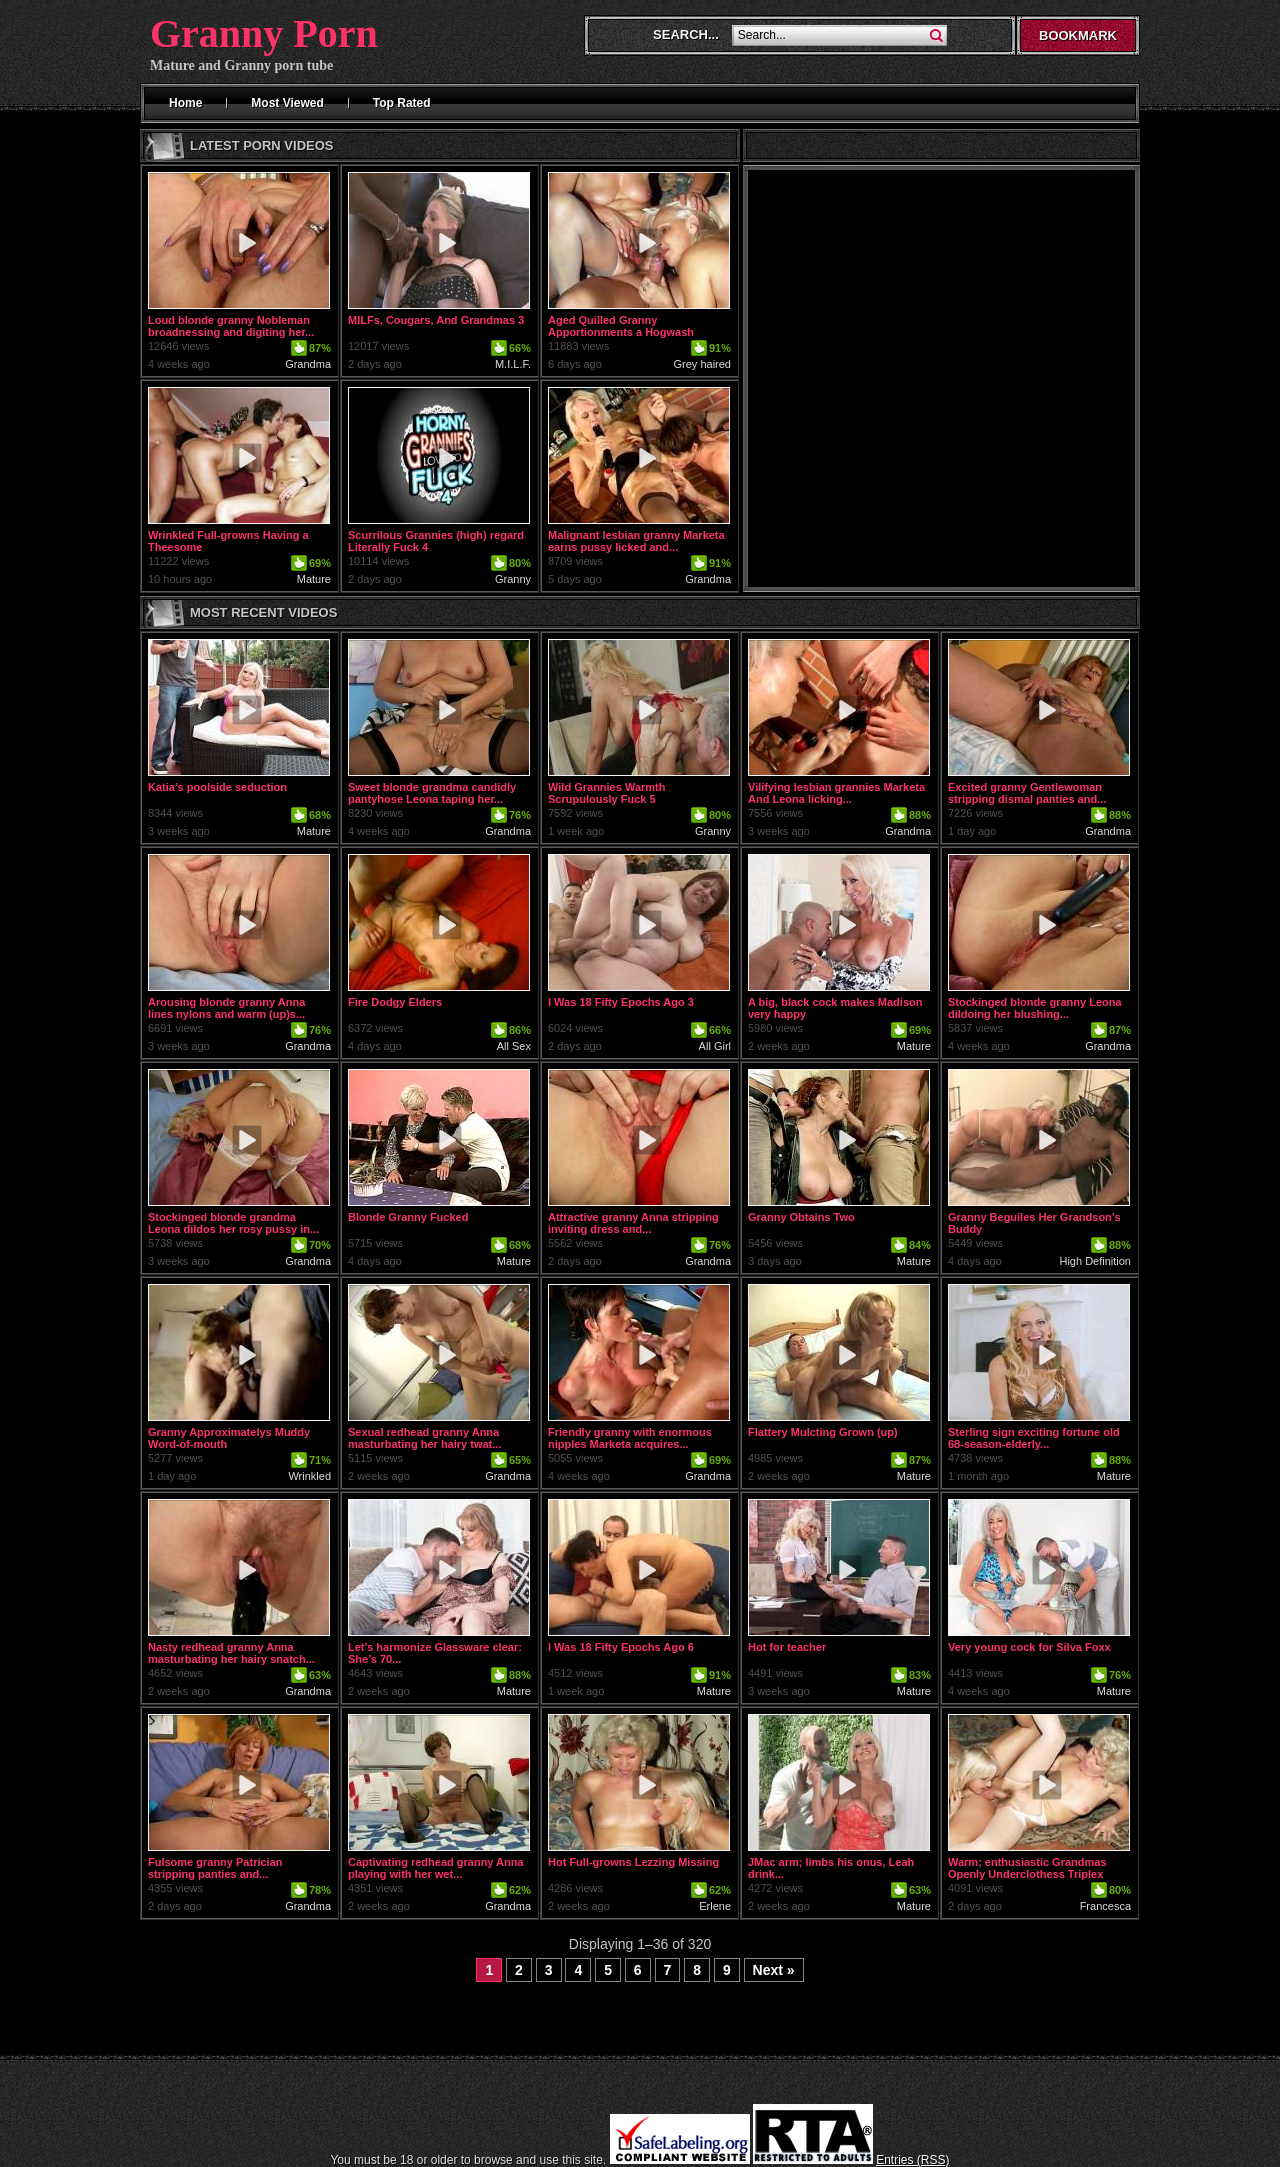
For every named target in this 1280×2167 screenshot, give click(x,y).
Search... (686, 34)
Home (185, 103)
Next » (774, 1970)
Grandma (308, 364)
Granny (513, 579)
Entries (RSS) (912, 2160)
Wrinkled (309, 1476)
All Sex (514, 1046)
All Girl (715, 1046)
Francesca (1105, 1906)
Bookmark (1078, 35)
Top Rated (402, 103)
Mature (314, 579)
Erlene (715, 1906)
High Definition (1095, 1261)
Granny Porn (264, 33)
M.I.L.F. (513, 364)
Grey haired (702, 364)
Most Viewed (287, 103)
